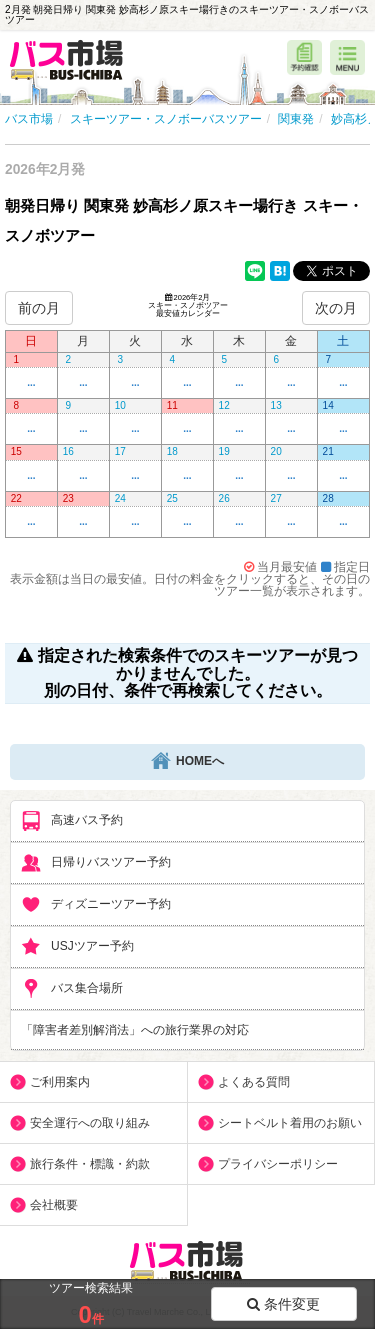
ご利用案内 (60, 1082)
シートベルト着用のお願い (290, 1123)
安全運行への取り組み (90, 1123)
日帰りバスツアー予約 (96, 863)
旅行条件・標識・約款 (90, 1164)
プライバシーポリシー (278, 1164)
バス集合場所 (72, 989)
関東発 (296, 119)
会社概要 (54, 1205)
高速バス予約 (72, 821)
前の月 (39, 308)
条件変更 (283, 1304)
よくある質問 (254, 1082)
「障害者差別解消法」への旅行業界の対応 (135, 1030)
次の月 (336, 308)
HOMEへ (187, 762)
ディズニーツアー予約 (96, 905)
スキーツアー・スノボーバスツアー (166, 119)
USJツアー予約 (77, 947)
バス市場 (29, 119)
